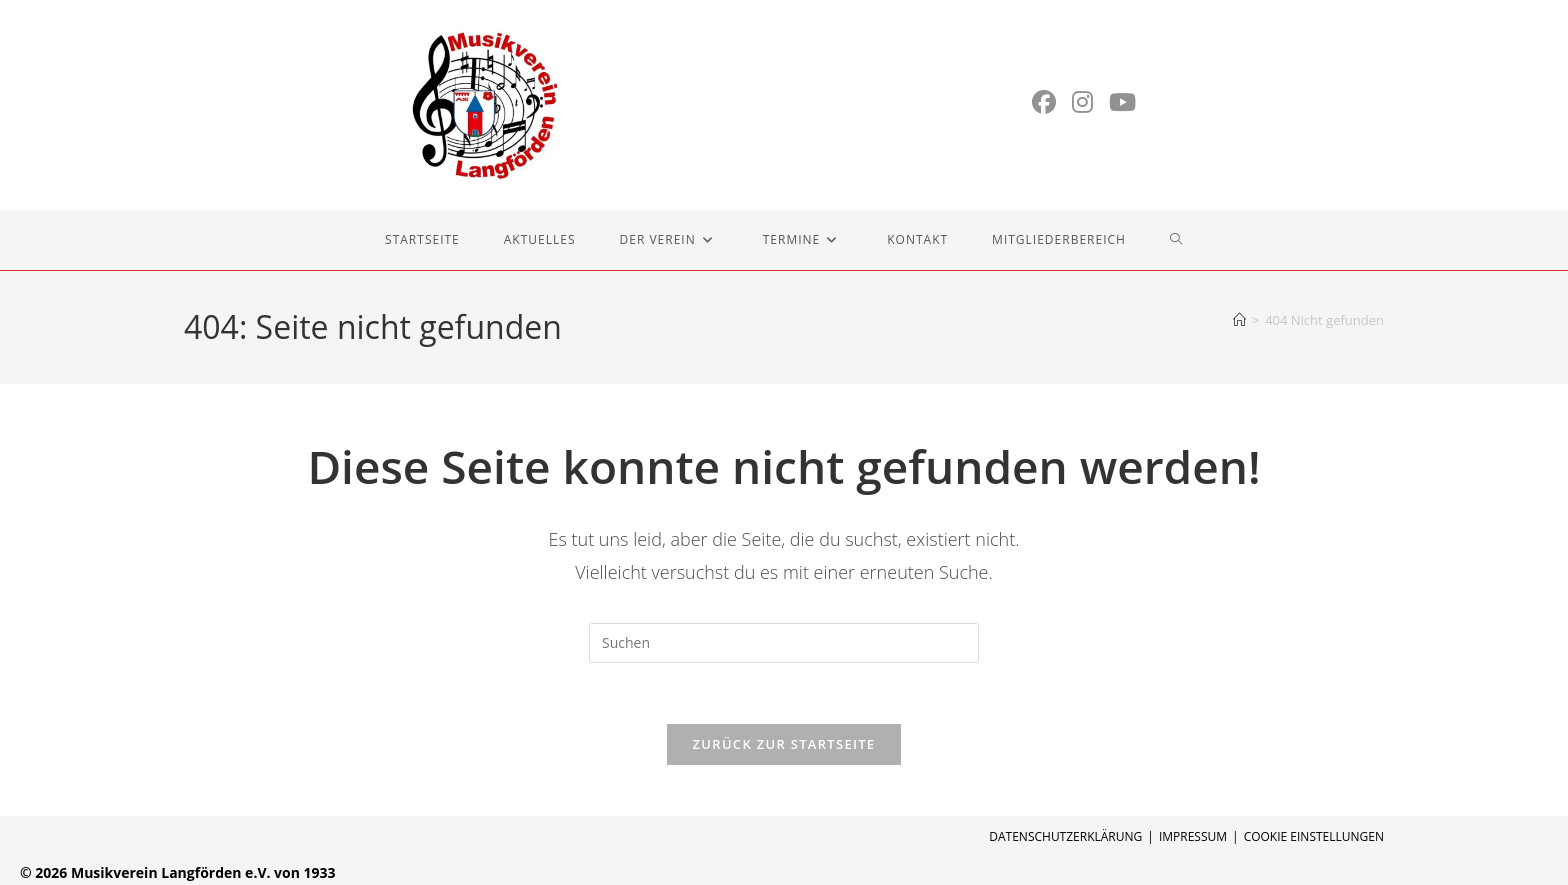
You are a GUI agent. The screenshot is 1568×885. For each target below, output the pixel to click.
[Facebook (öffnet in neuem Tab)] (1044, 102)
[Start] (1239, 320)
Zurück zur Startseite (784, 744)
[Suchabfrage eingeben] (784, 643)
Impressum (1193, 836)
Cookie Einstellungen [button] (1314, 836)
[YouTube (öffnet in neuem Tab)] (1122, 102)
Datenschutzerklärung (1065, 836)
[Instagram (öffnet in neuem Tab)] (1082, 102)
